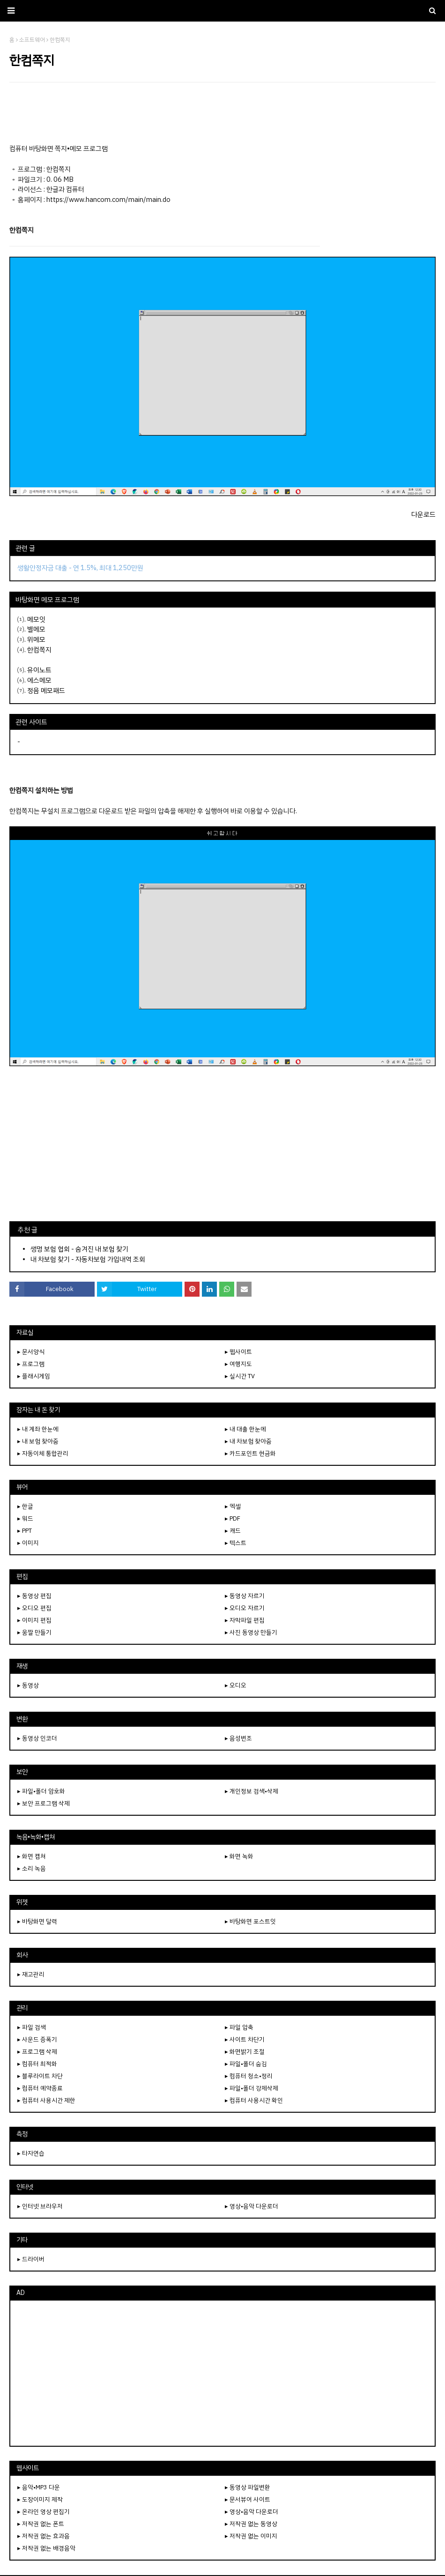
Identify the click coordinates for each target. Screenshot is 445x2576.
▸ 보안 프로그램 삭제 (43, 1803)
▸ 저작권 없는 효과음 (43, 2535)
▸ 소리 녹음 (31, 1868)
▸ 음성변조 (238, 1738)
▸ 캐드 (233, 1530)
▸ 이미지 (28, 1542)
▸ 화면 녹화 (239, 1856)
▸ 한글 (25, 1506)
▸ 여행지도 (238, 1363)
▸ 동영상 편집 (34, 1595)
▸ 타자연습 (30, 2153)
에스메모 (39, 680)
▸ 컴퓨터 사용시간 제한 (46, 2100)
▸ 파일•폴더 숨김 (246, 2063)
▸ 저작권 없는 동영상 (251, 2523)
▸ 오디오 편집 (34, 1608)
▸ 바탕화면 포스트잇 (250, 1921)
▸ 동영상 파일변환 (247, 2487)
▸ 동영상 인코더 (37, 1738)
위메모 (36, 639)
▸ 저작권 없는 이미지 (251, 2535)
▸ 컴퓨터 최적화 (37, 2063)
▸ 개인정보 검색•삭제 (251, 1791)
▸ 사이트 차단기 (245, 2039)
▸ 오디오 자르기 (245, 1608)
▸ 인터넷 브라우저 (40, 2206)
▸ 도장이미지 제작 (40, 2499)
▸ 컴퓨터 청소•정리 (249, 2075)
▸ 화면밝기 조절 (245, 2051)
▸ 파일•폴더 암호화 (41, 1791)
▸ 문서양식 (30, 1351)
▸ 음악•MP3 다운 (38, 2487)
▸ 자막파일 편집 (245, 1620)
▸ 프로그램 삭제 (37, 2051)
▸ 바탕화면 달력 (37, 1921)
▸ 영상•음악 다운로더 (251, 2206)
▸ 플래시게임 (33, 1376)
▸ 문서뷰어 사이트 (247, 2499)
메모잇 (36, 619)
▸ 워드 (25, 1518)
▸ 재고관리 (30, 1974)
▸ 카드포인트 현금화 (250, 1453)
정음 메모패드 (46, 690)
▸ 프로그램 (30, 1363)
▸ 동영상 (28, 1685)
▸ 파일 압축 (239, 2027)
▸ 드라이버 (30, 2259)
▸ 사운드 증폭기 (37, 2039)
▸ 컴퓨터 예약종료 (40, 2088)
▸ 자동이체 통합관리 (42, 1453)
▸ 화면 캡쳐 (31, 1856)
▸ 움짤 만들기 (34, 1632)
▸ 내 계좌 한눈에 (38, 1429)
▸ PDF (232, 1518)
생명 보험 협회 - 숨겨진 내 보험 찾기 (79, 1249)
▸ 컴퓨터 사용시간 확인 (254, 2100)
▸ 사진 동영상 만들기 (251, 1632)
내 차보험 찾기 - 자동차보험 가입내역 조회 (87, 1259)
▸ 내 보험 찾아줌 (38, 1441)
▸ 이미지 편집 (34, 1620)
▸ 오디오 (235, 1685)
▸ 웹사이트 (238, 1351)
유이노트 (39, 670)
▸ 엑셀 (233, 1506)
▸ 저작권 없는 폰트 (40, 2523)
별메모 (36, 629)
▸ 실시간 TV (240, 1376)
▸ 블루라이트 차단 (40, 2075)
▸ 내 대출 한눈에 (245, 1429)
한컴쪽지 (39, 650)
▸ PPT (24, 1530)
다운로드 (423, 514)
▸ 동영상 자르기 (245, 1595)
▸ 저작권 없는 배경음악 (46, 2548)
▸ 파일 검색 (31, 2027)
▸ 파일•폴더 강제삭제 (251, 2088)
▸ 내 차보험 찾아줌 (248, 1441)
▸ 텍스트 (235, 1542)
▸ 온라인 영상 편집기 (43, 2511)
